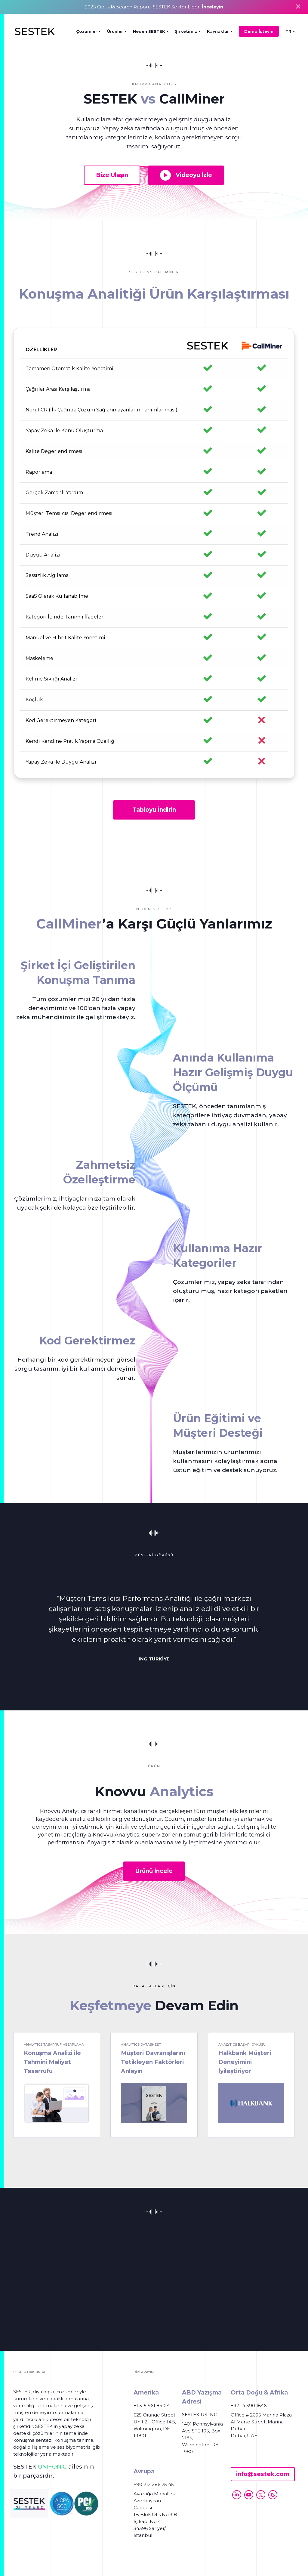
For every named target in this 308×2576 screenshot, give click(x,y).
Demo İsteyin (258, 31)
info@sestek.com (262, 2474)
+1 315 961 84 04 (152, 2405)
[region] (154, 553)
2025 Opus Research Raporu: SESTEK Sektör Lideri (154, 7)
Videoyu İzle (186, 175)
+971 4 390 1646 (248, 2405)
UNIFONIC (52, 2466)
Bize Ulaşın (112, 175)
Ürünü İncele (154, 1871)
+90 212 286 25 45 (154, 2484)
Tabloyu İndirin (154, 809)
